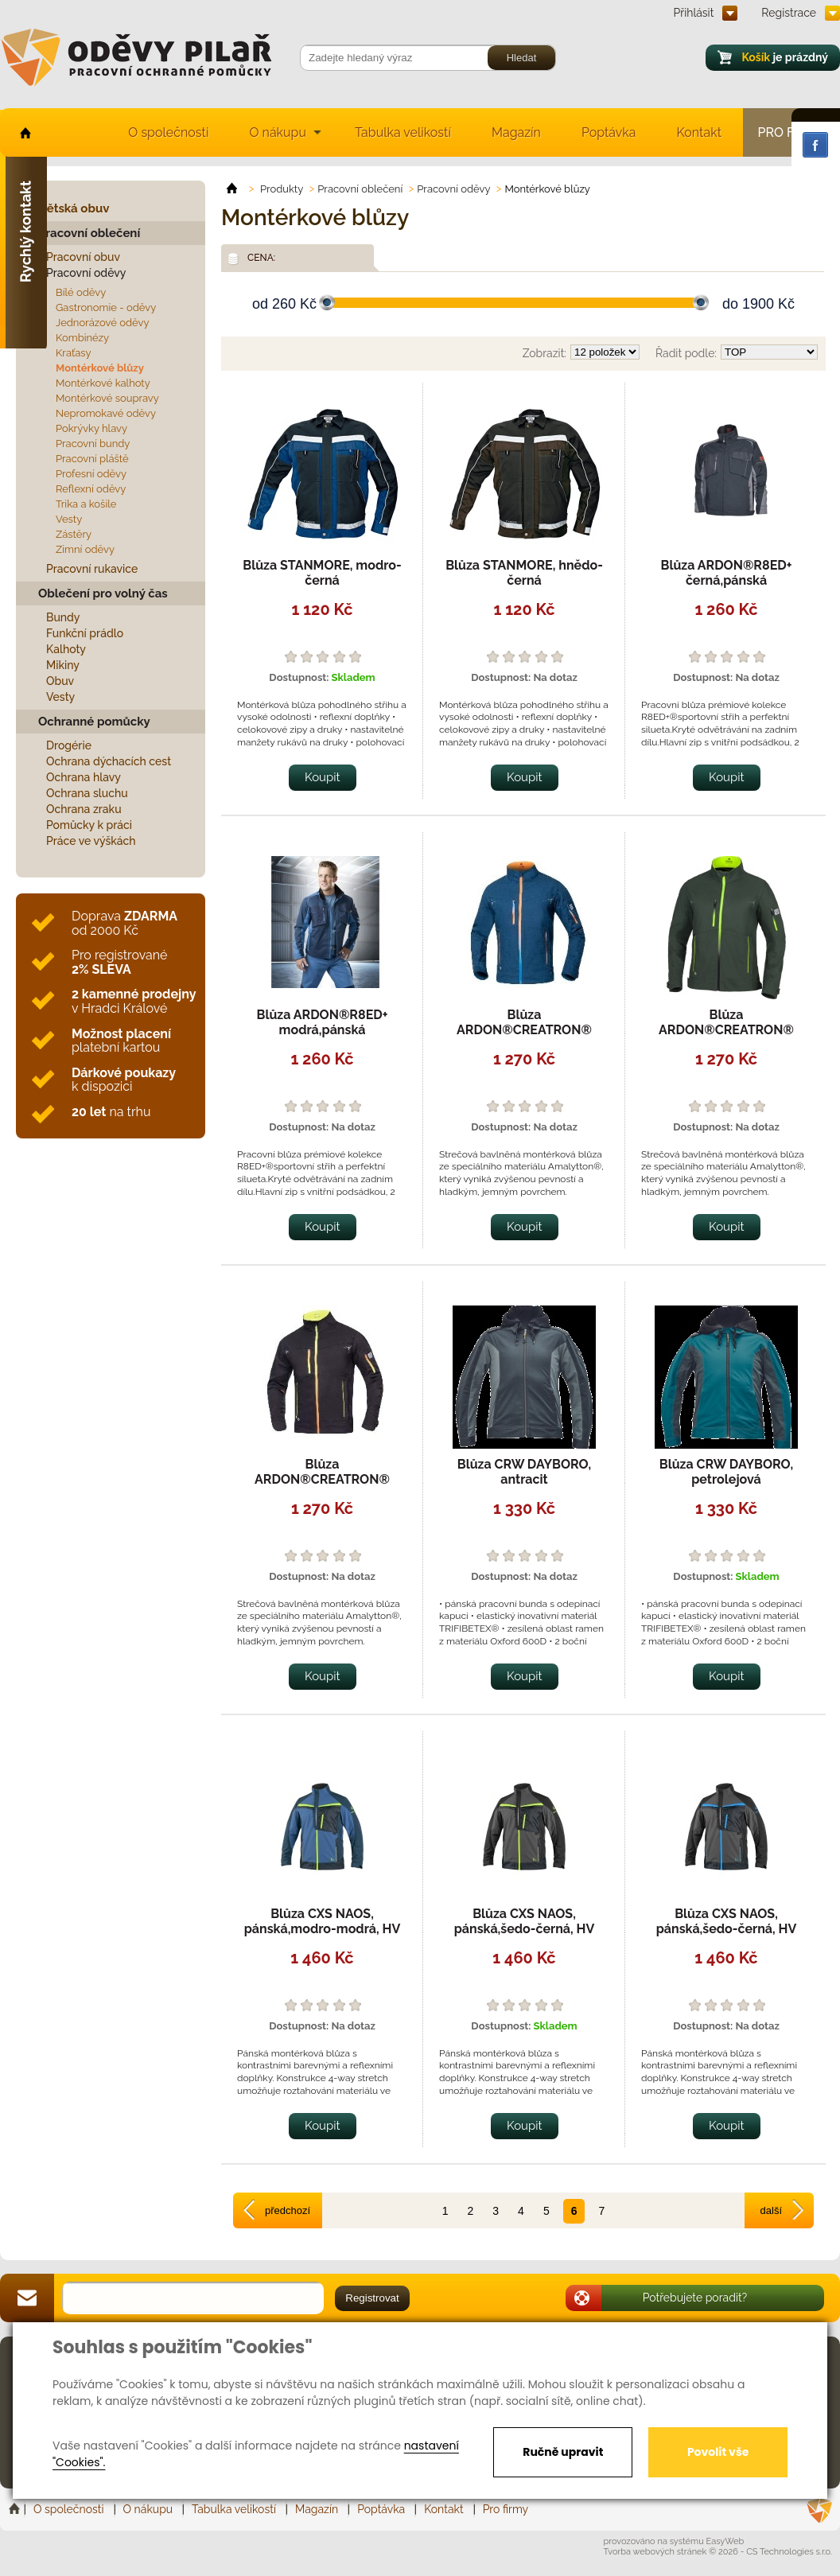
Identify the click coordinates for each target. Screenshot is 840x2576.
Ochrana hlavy (83, 777)
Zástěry (73, 534)
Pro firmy (506, 2509)
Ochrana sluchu (87, 793)
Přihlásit (694, 12)
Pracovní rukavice (92, 568)
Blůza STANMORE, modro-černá (322, 573)
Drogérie (68, 745)
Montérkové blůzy (100, 368)
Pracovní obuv (83, 257)
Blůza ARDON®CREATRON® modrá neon (524, 1030)
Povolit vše (718, 2452)
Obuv (60, 681)
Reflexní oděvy (91, 489)
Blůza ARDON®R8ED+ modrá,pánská (322, 1022)
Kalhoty (66, 649)
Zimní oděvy (85, 549)
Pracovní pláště (92, 459)
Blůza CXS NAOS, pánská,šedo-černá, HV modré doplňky (726, 1928)
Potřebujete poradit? (695, 2297)
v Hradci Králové (134, 1001)
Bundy (63, 617)
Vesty (69, 519)
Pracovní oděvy (86, 273)
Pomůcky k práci (89, 825)
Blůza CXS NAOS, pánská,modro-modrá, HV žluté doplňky (322, 1928)
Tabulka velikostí (403, 132)
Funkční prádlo (84, 633)
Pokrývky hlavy (91, 428)
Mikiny (63, 665)
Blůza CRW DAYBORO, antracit (524, 1472)
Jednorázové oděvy (102, 323)
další (771, 2210)
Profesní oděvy (91, 474)
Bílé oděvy (81, 292)
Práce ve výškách (91, 841)
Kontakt (699, 132)
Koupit (322, 777)
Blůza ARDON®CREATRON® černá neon (322, 1479)
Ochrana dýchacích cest (108, 761)
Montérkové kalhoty (103, 383)
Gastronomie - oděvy (106, 307)
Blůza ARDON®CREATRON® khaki (726, 1030)
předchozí (287, 2210)
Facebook (815, 145)
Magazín (516, 132)
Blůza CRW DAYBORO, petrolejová (726, 1472)
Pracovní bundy (93, 443)
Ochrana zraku (84, 809)
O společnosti (168, 132)
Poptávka (608, 132)
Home (16, 2509)
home (24, 132)
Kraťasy (73, 353)
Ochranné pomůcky (94, 721)
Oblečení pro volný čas (103, 593)
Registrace (788, 12)
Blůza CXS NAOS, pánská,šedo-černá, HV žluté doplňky (524, 1928)
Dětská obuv (73, 208)
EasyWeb (725, 2541)
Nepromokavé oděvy (106, 413)
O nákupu (277, 132)
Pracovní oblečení (89, 233)
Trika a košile (86, 504)
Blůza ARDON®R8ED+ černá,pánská (726, 573)
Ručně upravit (563, 2452)
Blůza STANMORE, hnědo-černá (524, 573)
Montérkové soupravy (107, 398)
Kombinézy (82, 338)
